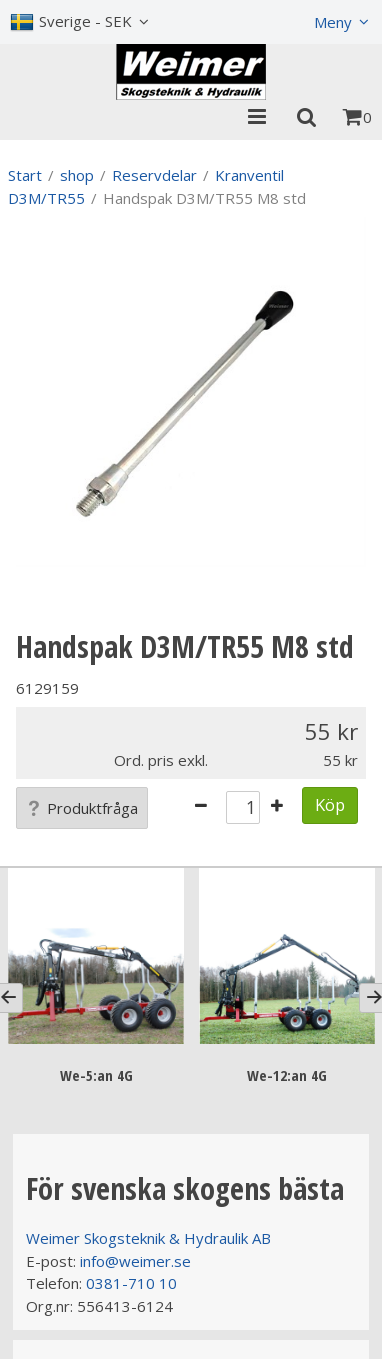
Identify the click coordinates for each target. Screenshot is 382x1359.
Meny (333, 22)
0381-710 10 (131, 1283)
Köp (330, 804)
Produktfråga (82, 808)
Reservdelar (154, 175)
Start (25, 175)
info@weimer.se (135, 1261)
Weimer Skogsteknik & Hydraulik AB (148, 1238)
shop (77, 175)
